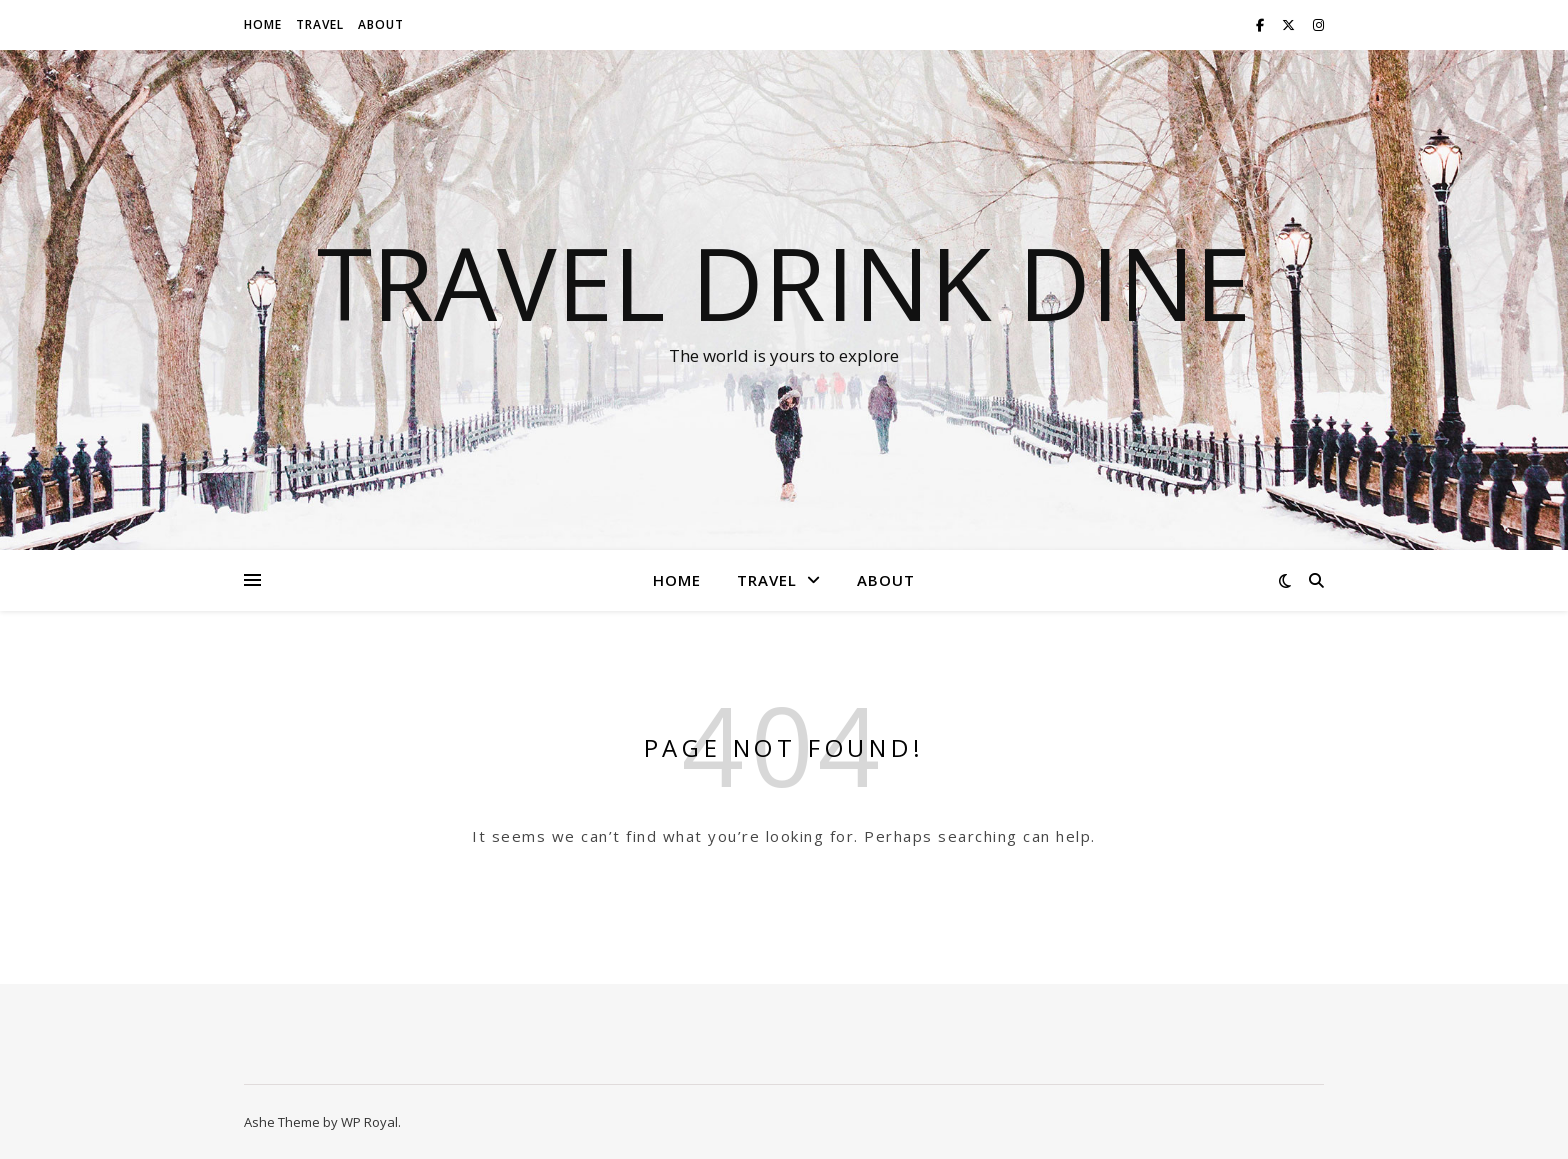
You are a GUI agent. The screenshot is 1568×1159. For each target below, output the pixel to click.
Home (263, 24)
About (381, 24)
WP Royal (369, 1122)
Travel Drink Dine (784, 282)
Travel (320, 24)
